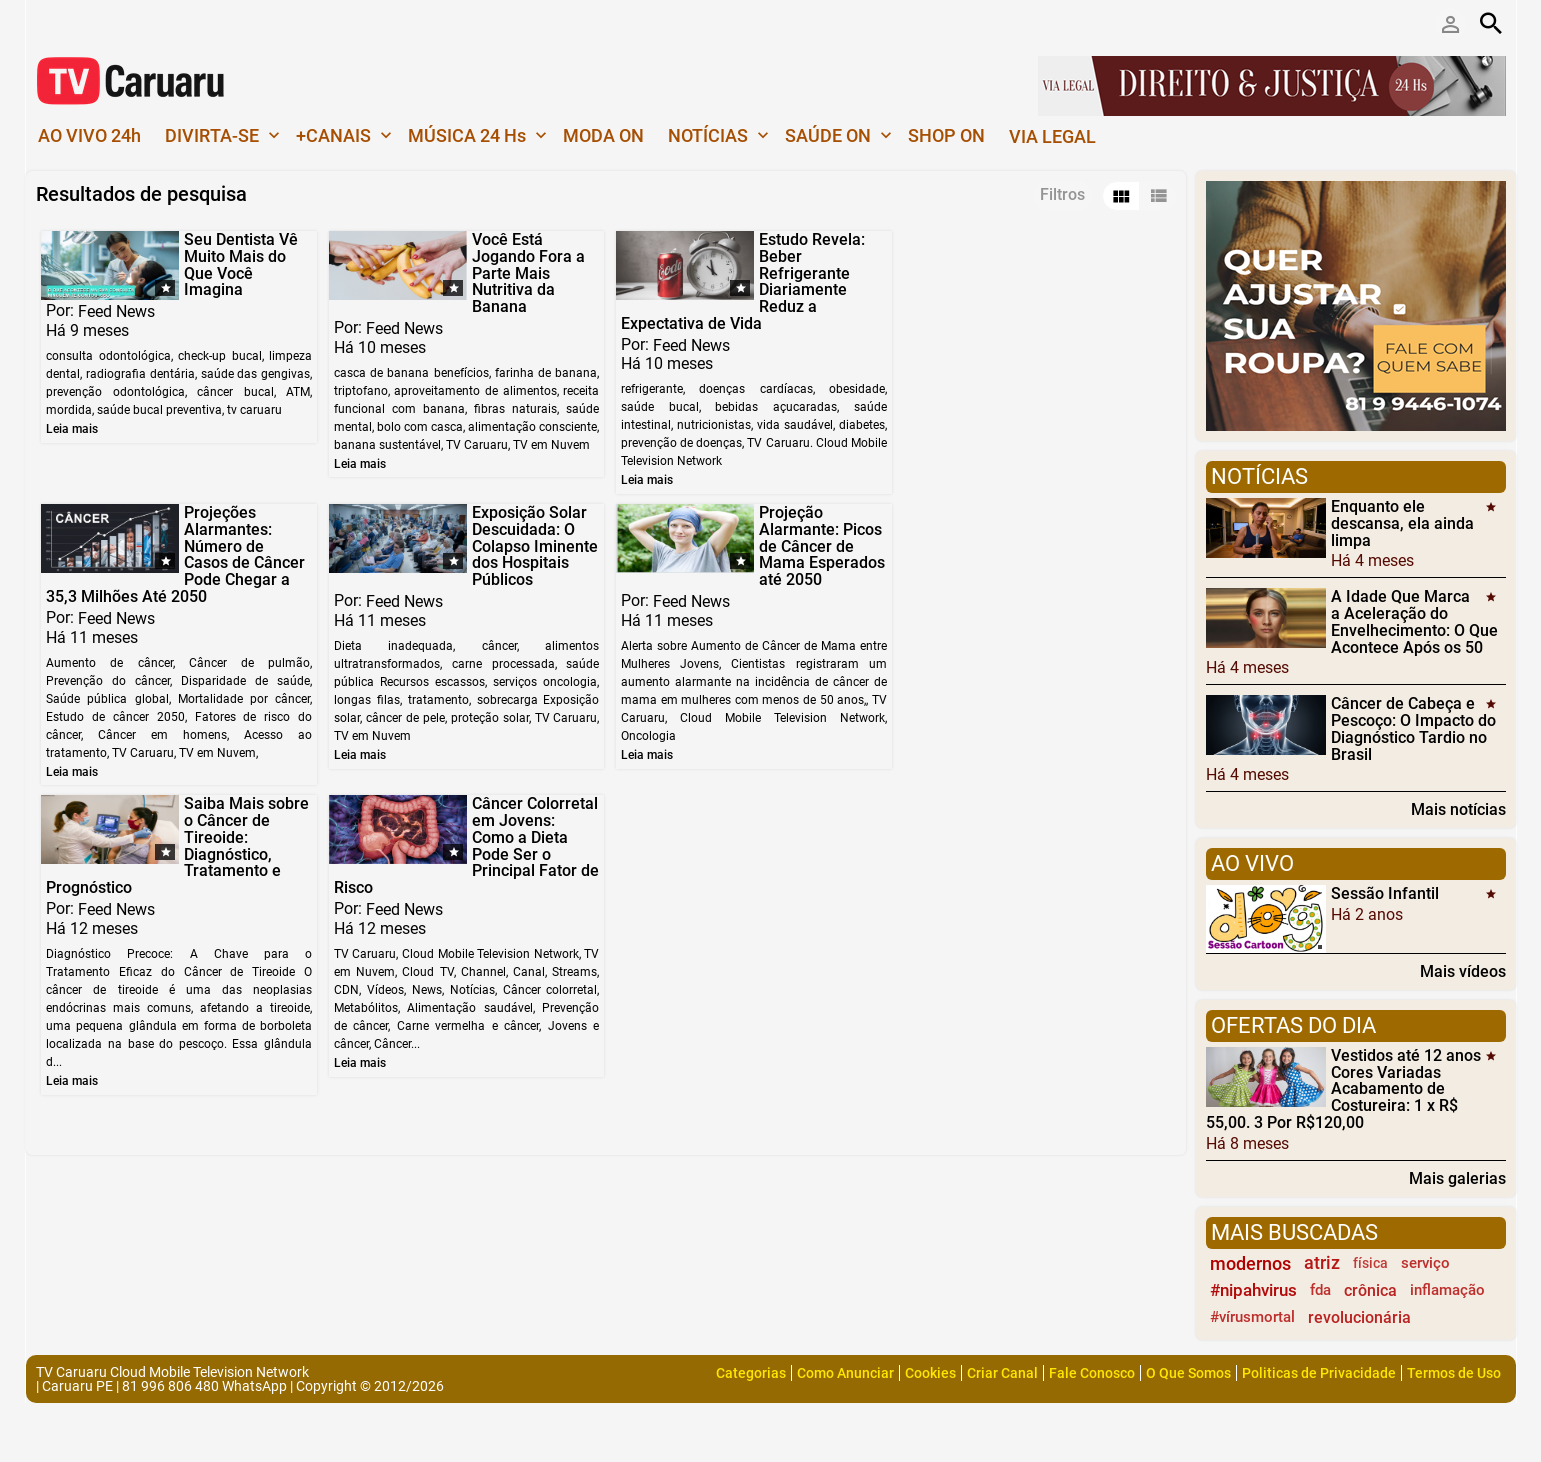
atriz (1322, 1263)
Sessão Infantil (1385, 893)
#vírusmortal (1252, 1317)
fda (1320, 1290)
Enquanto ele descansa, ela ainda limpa (1402, 523)
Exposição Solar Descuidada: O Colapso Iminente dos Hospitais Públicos (246, 564)
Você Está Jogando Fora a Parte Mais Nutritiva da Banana (524, 273)
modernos (1250, 1263)
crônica (1370, 1290)
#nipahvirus (1253, 1290)
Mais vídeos (1463, 971)
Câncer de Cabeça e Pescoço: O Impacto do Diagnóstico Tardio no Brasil (1413, 728)
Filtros (1062, 194)
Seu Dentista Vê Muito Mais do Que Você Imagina (240, 264)
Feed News (116, 311)
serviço (1425, 1263)
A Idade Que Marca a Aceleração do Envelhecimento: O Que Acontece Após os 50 (1414, 621)
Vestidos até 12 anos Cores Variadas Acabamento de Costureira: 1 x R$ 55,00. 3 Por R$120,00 (1343, 1089)
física (1370, 1263)
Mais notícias (1458, 809)
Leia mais (72, 429)
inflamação (1447, 1290)
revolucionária (1359, 1317)
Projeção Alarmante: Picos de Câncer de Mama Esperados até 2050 (531, 564)
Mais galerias (1457, 1178)
